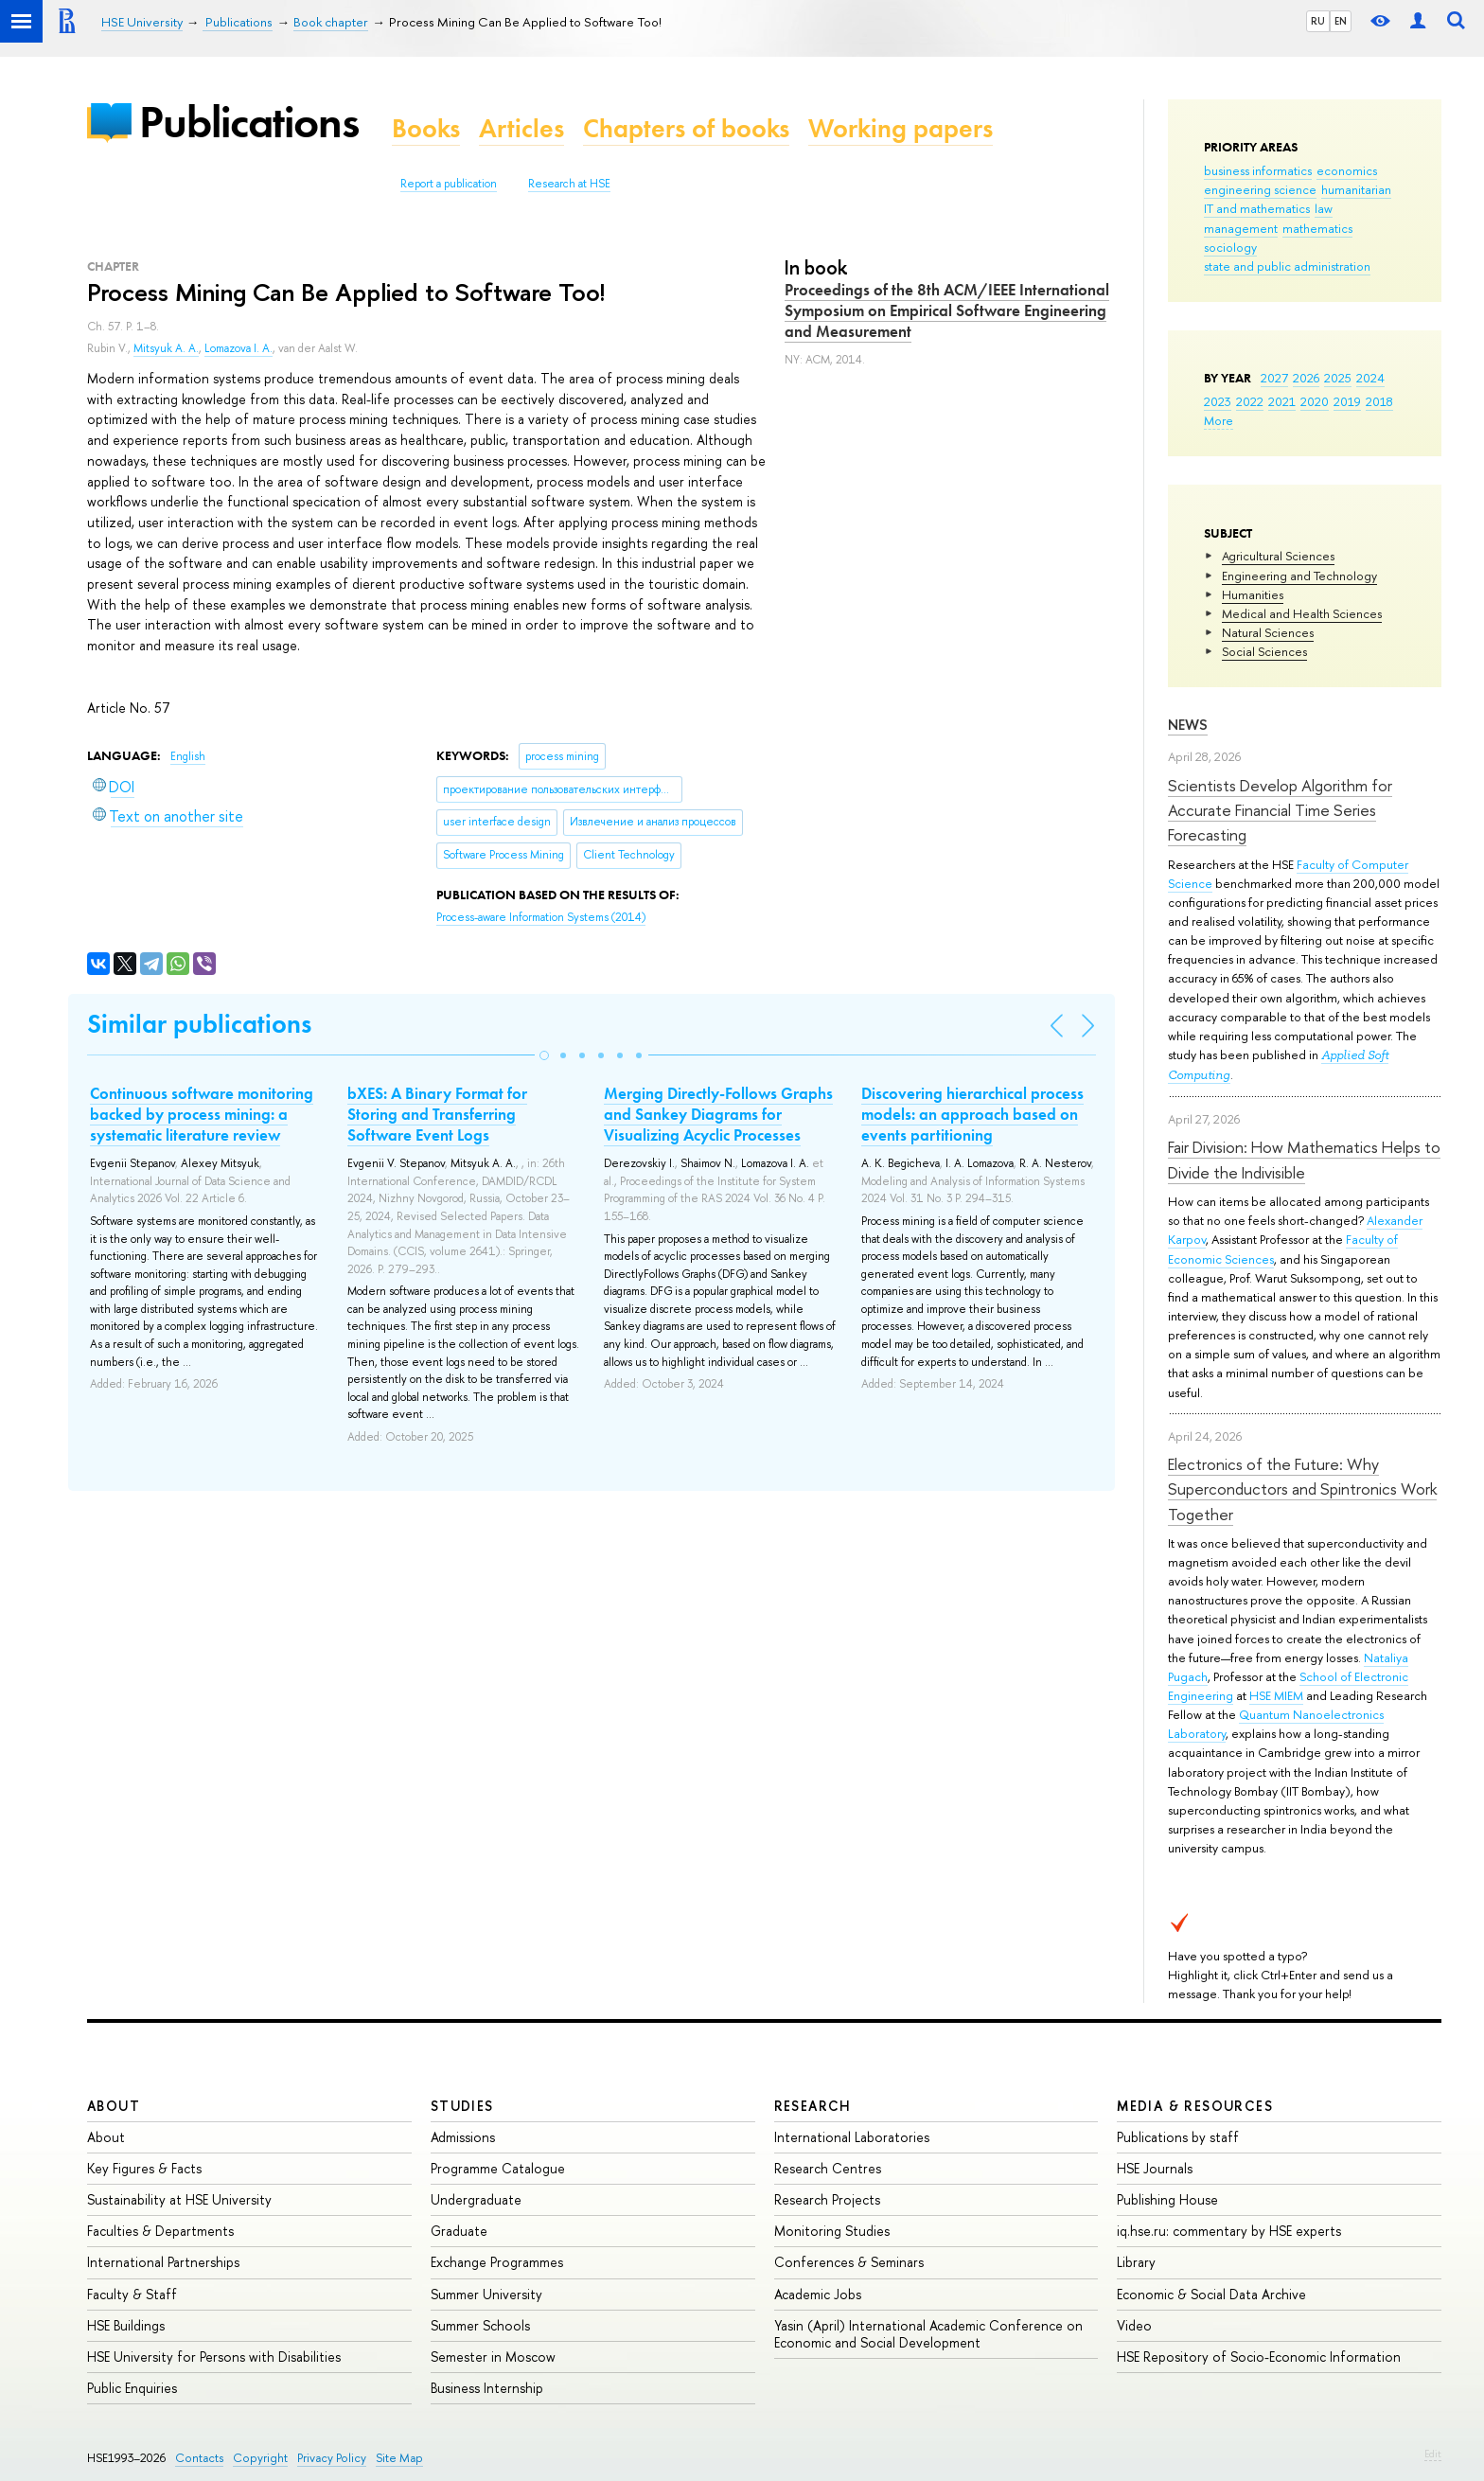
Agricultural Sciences (1278, 555)
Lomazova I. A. (238, 348)
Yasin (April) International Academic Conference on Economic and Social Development (928, 2333)
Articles (521, 128)
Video (1134, 2325)
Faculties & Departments (160, 2231)
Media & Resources (1195, 2106)
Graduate (459, 2231)
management (1241, 228)
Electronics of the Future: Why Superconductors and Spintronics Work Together (1302, 1489)
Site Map (399, 2458)
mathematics (1317, 228)
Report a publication (448, 183)
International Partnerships (163, 2262)
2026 (1306, 377)
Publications (249, 122)
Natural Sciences (1268, 632)
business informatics (1258, 170)
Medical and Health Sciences (1302, 613)
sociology (1230, 247)
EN (1340, 20)
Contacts (199, 2458)
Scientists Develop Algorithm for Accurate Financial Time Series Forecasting (1280, 810)
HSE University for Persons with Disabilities (214, 2357)
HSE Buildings (126, 2325)
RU (1318, 20)
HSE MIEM (1276, 1695)
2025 (1338, 377)
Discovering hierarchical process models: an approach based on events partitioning (972, 1114)
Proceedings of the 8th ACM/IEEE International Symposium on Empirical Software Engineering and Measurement (947, 310)
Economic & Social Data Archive (1211, 2294)
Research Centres (827, 2168)
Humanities (1252, 594)
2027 (1274, 377)
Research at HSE (569, 183)
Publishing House (1167, 2199)
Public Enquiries (132, 2388)
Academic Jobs (817, 2294)
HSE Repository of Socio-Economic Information (1259, 2357)
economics (1346, 170)
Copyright (260, 2458)
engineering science (1260, 189)
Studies (462, 2106)
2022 (1249, 401)
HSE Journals (1154, 2168)
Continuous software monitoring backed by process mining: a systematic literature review (201, 1114)
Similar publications (199, 1023)
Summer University (486, 2294)
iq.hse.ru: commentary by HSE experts (1229, 2231)
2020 (1314, 401)
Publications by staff (1178, 2137)
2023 (1217, 401)
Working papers (900, 128)
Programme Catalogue (498, 2168)
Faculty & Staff (132, 2294)
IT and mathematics (1257, 208)
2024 (1370, 377)
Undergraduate (476, 2199)
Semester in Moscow (493, 2357)
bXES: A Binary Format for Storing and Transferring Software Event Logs (437, 1114)
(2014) (540, 917)
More (1218, 420)
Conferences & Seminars (849, 2262)
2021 (1282, 401)
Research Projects (827, 2199)
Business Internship (487, 2388)
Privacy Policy (331, 2458)
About (113, 2106)
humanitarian (1356, 189)
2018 (1379, 401)
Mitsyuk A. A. (166, 348)
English (187, 756)
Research (813, 2106)
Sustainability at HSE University (179, 2199)
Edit (1432, 2453)
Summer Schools (480, 2325)
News (1188, 725)
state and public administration (1287, 266)
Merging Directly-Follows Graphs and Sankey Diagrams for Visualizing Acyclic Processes (718, 1114)
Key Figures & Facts (144, 2168)
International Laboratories (851, 2137)
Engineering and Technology (1299, 575)
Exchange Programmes (497, 2262)
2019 (1347, 401)
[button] (544, 1055)
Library (1136, 2262)
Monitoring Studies (832, 2231)
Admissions (463, 2137)
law (1324, 208)
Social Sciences (1264, 651)
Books (426, 128)
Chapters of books (686, 128)
